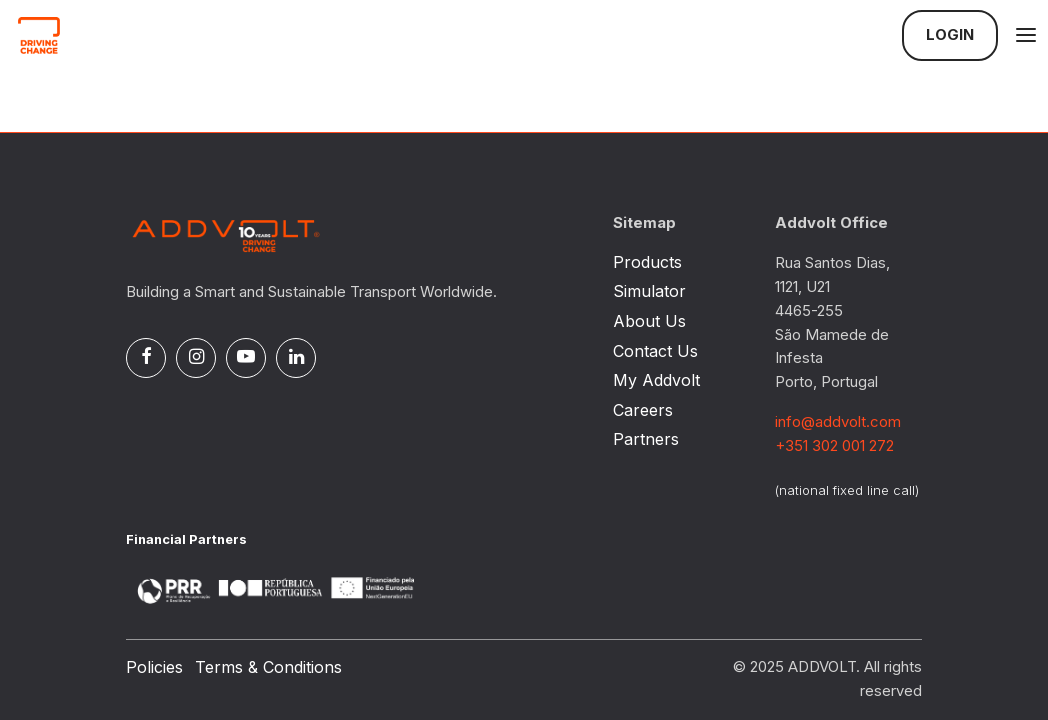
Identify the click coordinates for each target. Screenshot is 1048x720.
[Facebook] (146, 358)
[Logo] (116, 35)
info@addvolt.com (838, 422)
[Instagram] (196, 358)
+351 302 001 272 (834, 446)
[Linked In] (296, 358)
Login (950, 35)
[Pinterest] (246, 358)
